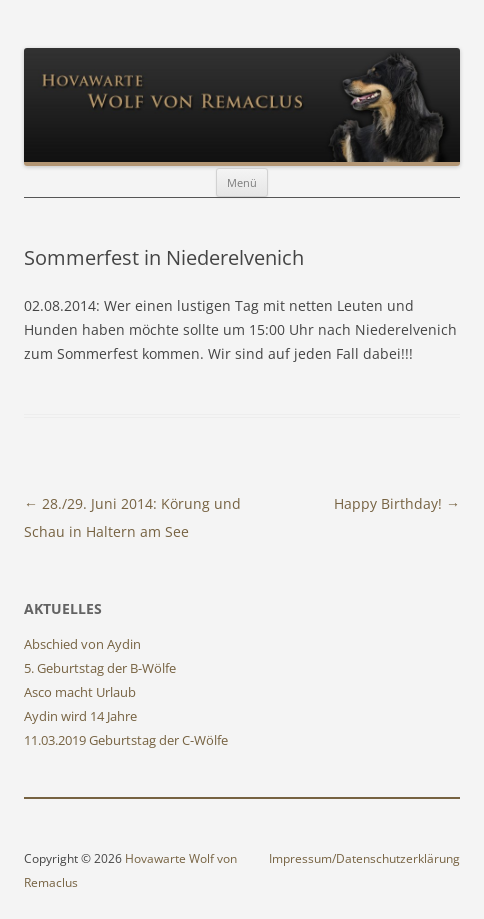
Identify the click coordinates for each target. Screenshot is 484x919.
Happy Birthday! (397, 503)
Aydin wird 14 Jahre (80, 716)
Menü (242, 182)
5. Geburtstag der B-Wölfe (100, 668)
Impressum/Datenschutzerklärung (364, 858)
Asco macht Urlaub (80, 692)
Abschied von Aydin (82, 644)
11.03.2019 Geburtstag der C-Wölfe (126, 740)
